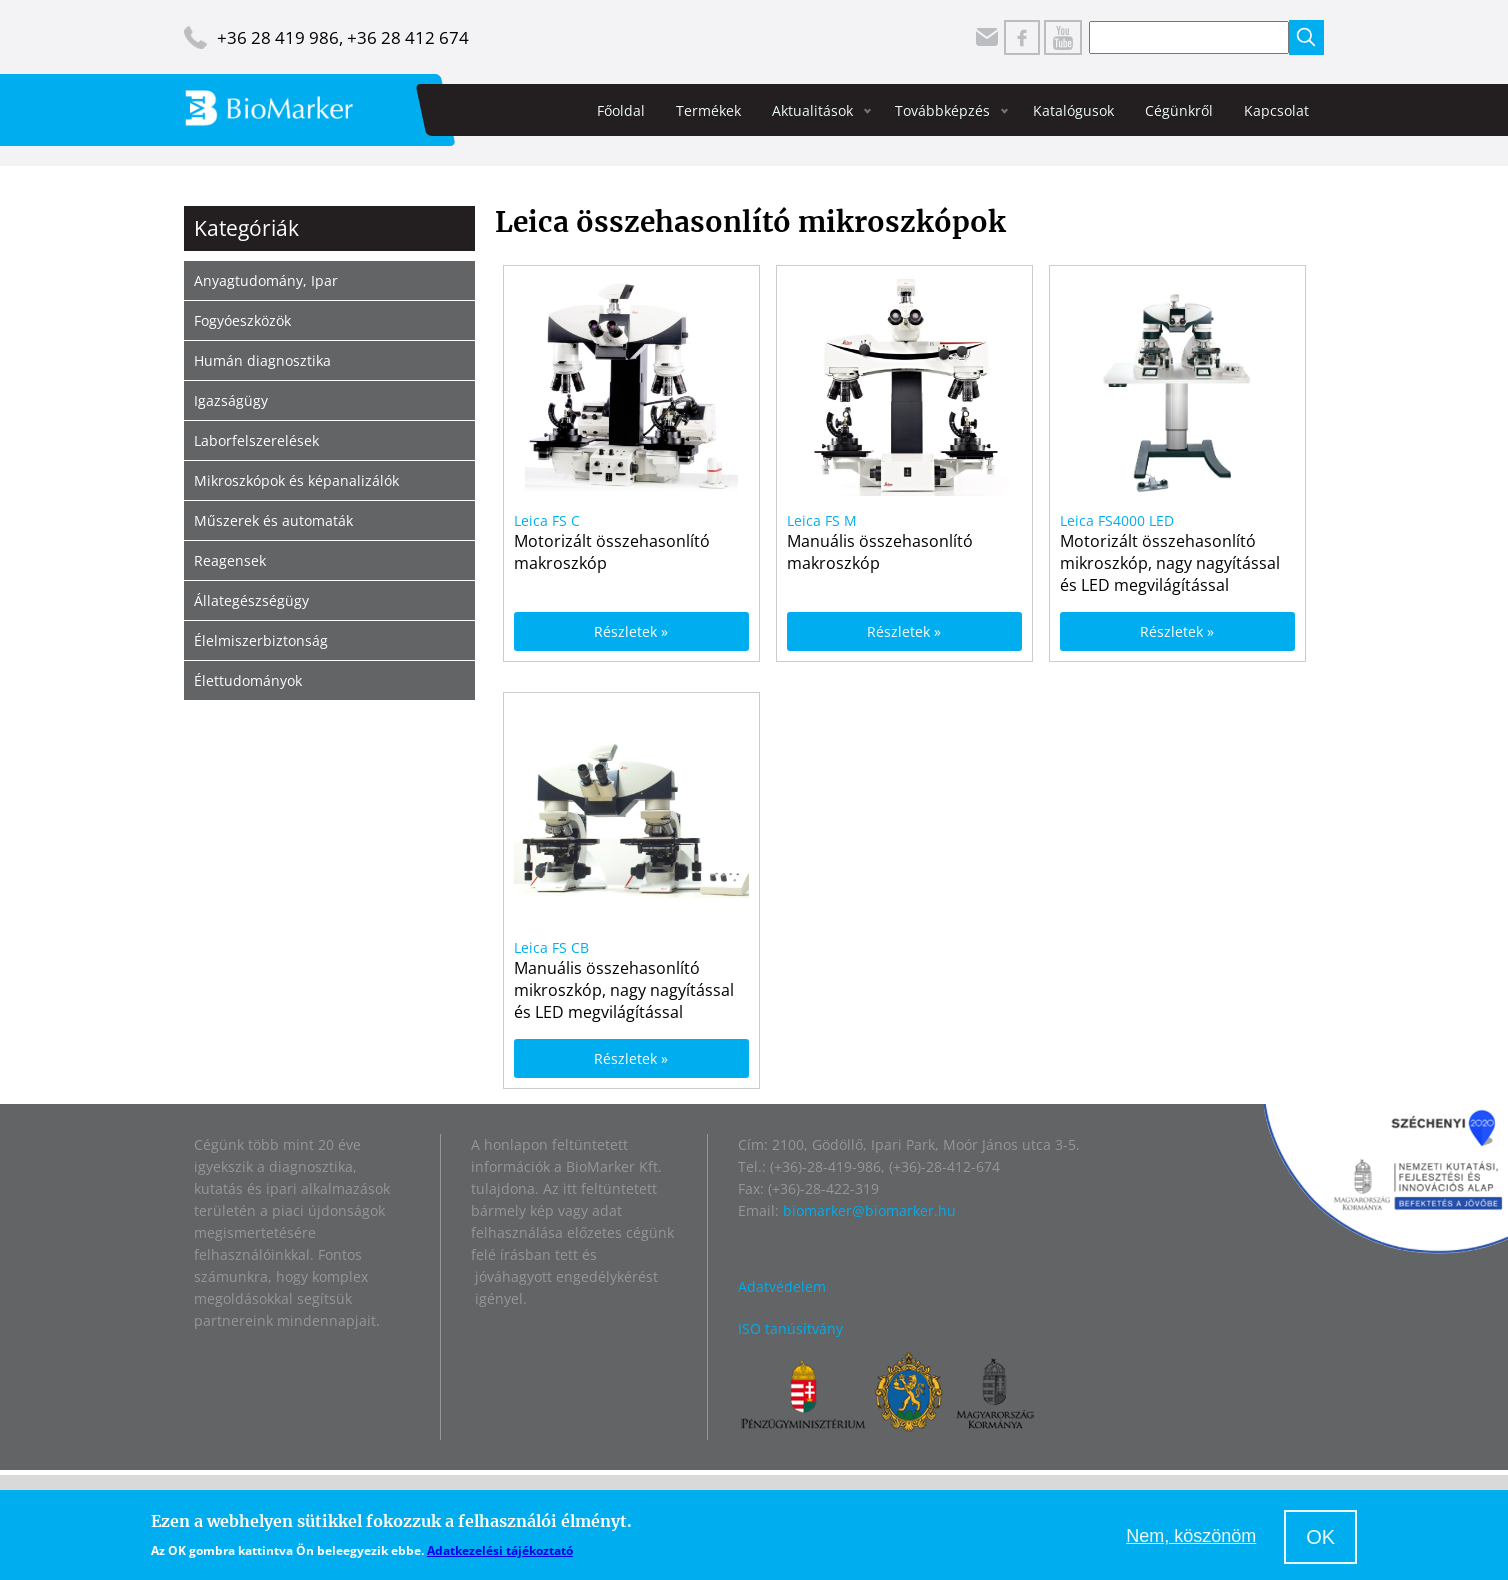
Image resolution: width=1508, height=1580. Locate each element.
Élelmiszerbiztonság (261, 640)
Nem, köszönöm (1191, 1536)
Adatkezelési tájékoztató (500, 1550)
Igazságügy (231, 400)
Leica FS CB (551, 947)
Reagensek (230, 560)
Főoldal (621, 110)
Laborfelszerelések (256, 440)
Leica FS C (547, 520)
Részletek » (631, 631)
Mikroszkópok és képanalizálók (296, 480)
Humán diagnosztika (262, 360)
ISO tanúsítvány (790, 1328)
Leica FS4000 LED (1117, 520)
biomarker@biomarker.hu (869, 1210)
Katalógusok (1073, 110)
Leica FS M (822, 520)
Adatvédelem (782, 1286)
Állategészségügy (251, 600)
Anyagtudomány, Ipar (266, 280)
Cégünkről (1179, 110)
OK (1320, 1537)
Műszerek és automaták (273, 520)
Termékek (708, 110)
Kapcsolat (1276, 110)
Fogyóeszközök (242, 320)
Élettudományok (248, 680)
